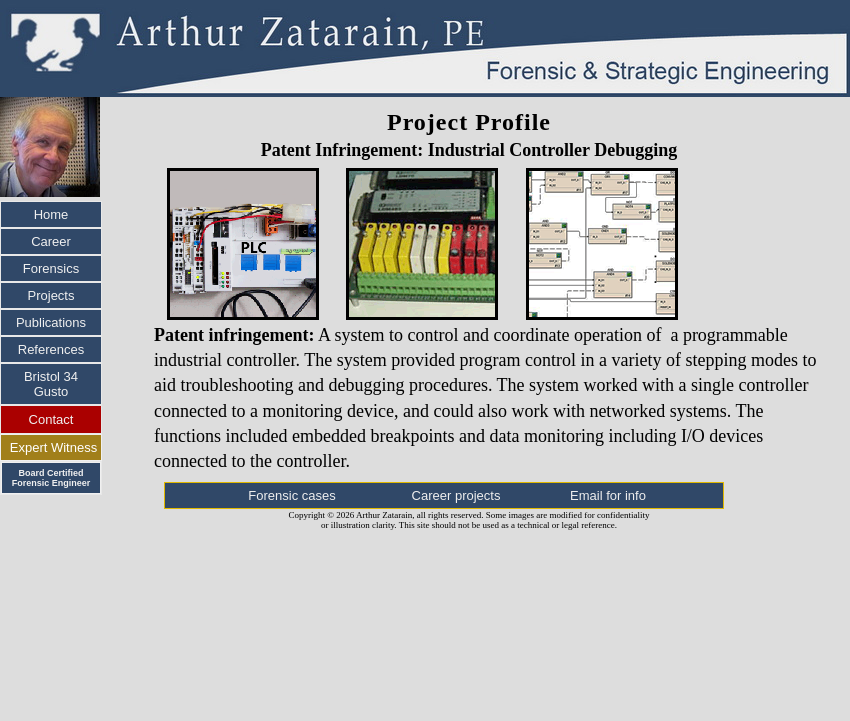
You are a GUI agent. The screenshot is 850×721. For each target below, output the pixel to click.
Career (51, 241)
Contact (51, 419)
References (51, 349)
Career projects (456, 495)
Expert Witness (53, 447)
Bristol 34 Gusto (51, 384)
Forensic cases (291, 495)
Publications (51, 322)
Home (51, 214)
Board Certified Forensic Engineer (51, 478)
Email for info (608, 495)
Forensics (51, 268)
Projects (51, 295)
